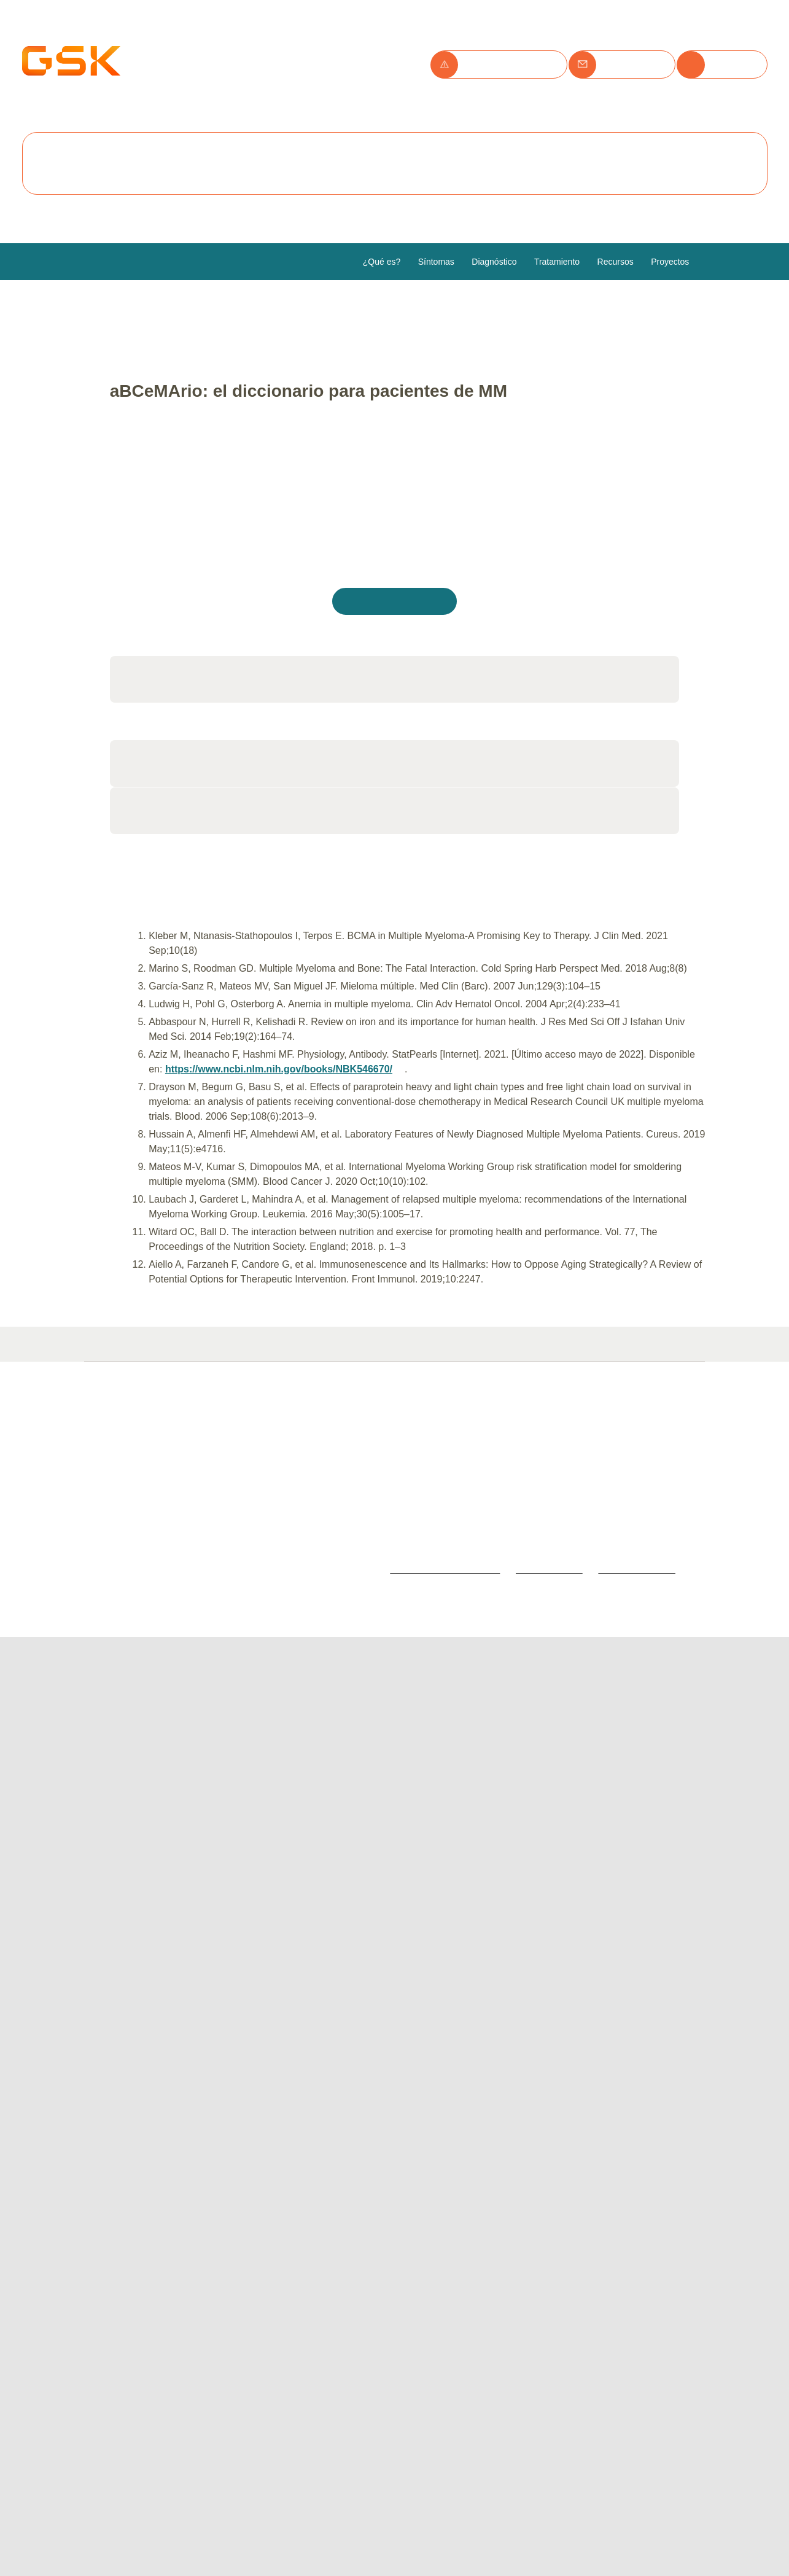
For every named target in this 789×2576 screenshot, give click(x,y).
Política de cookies (156, 128)
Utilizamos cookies (176, 43)
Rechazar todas (273, 165)
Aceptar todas (162, 165)
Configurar (375, 165)
